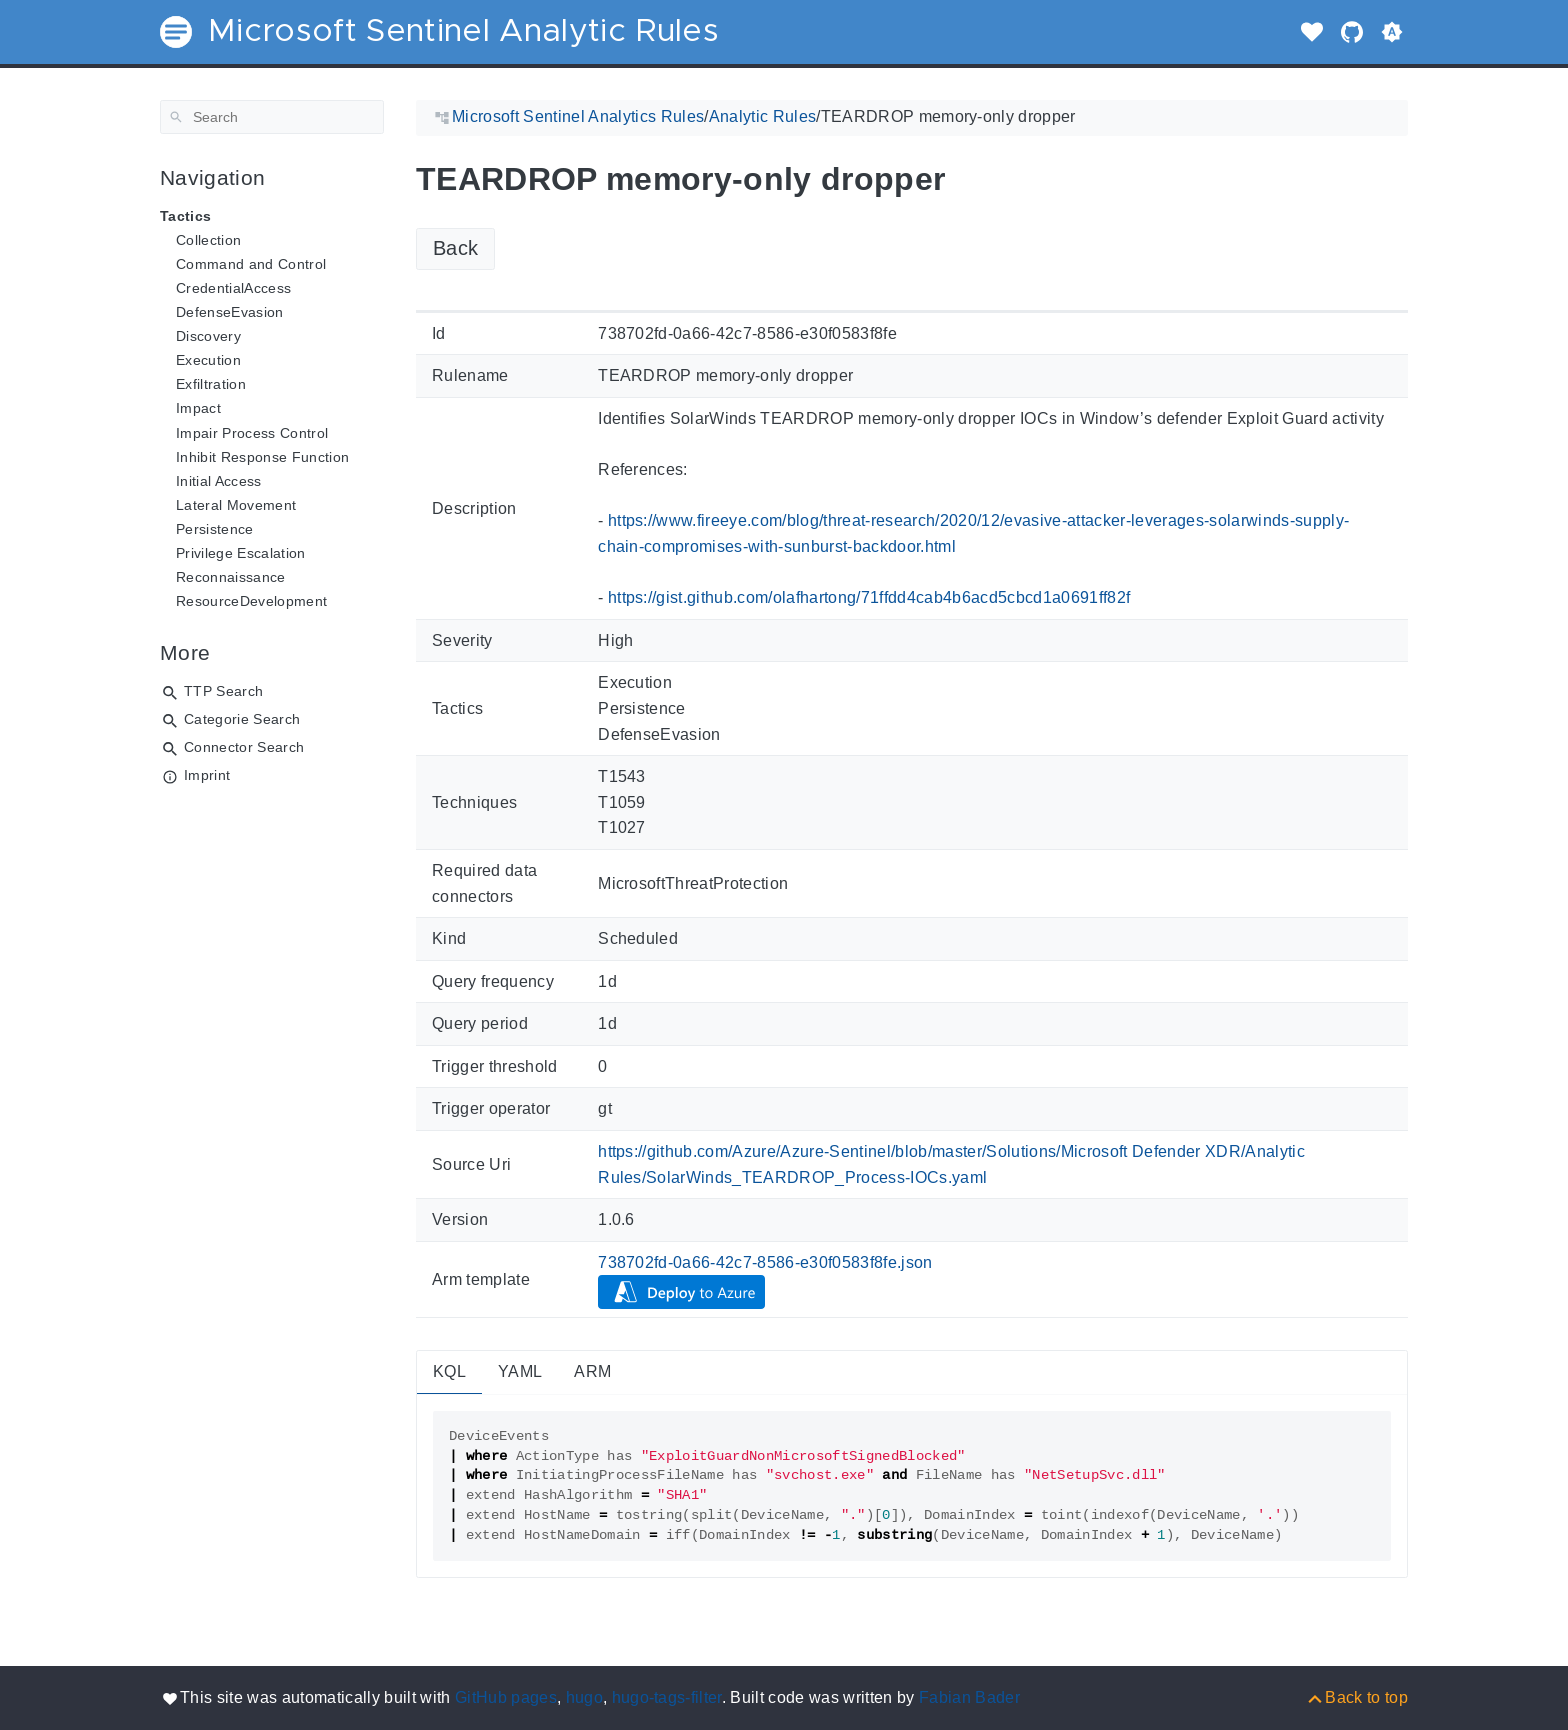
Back (455, 248)
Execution (208, 360)
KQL (449, 1371)
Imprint (207, 775)
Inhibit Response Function (262, 457)
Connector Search (244, 747)
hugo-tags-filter (667, 1697)
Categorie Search (242, 719)
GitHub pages (506, 1697)
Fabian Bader (969, 1697)
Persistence (215, 529)
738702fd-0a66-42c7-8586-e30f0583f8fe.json (765, 1262)
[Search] (272, 117)
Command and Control (251, 264)
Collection (208, 240)
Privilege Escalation (241, 553)
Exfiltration (211, 384)
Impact (198, 408)
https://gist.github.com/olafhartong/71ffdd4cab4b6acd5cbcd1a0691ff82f (869, 597)
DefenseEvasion (230, 312)
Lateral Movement (236, 505)
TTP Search (223, 691)
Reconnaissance (231, 577)
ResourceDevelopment (251, 601)
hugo (584, 1697)
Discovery (208, 336)
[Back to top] (1356, 1697)
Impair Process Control (252, 433)
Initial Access (219, 481)
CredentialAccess (233, 288)
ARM (592, 1371)
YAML (520, 1371)
